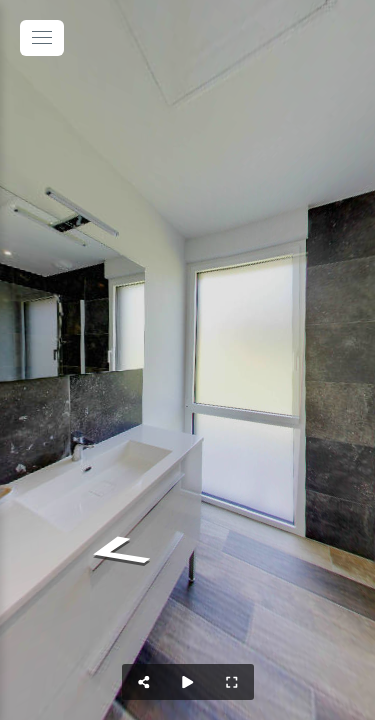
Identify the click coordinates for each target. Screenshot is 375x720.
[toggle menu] (42, 38)
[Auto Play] (188, 682)
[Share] (144, 682)
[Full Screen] (232, 682)
